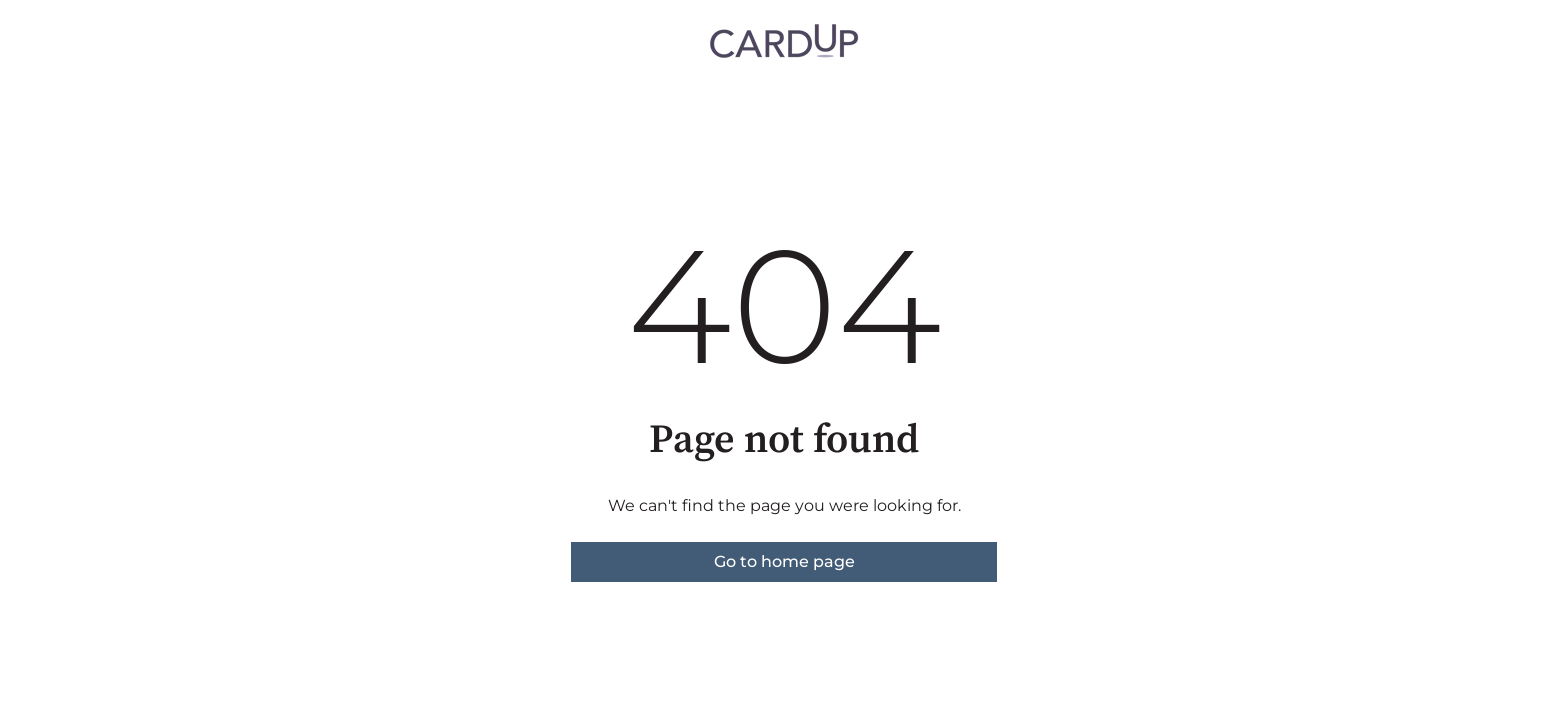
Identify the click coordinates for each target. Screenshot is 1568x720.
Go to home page (784, 561)
